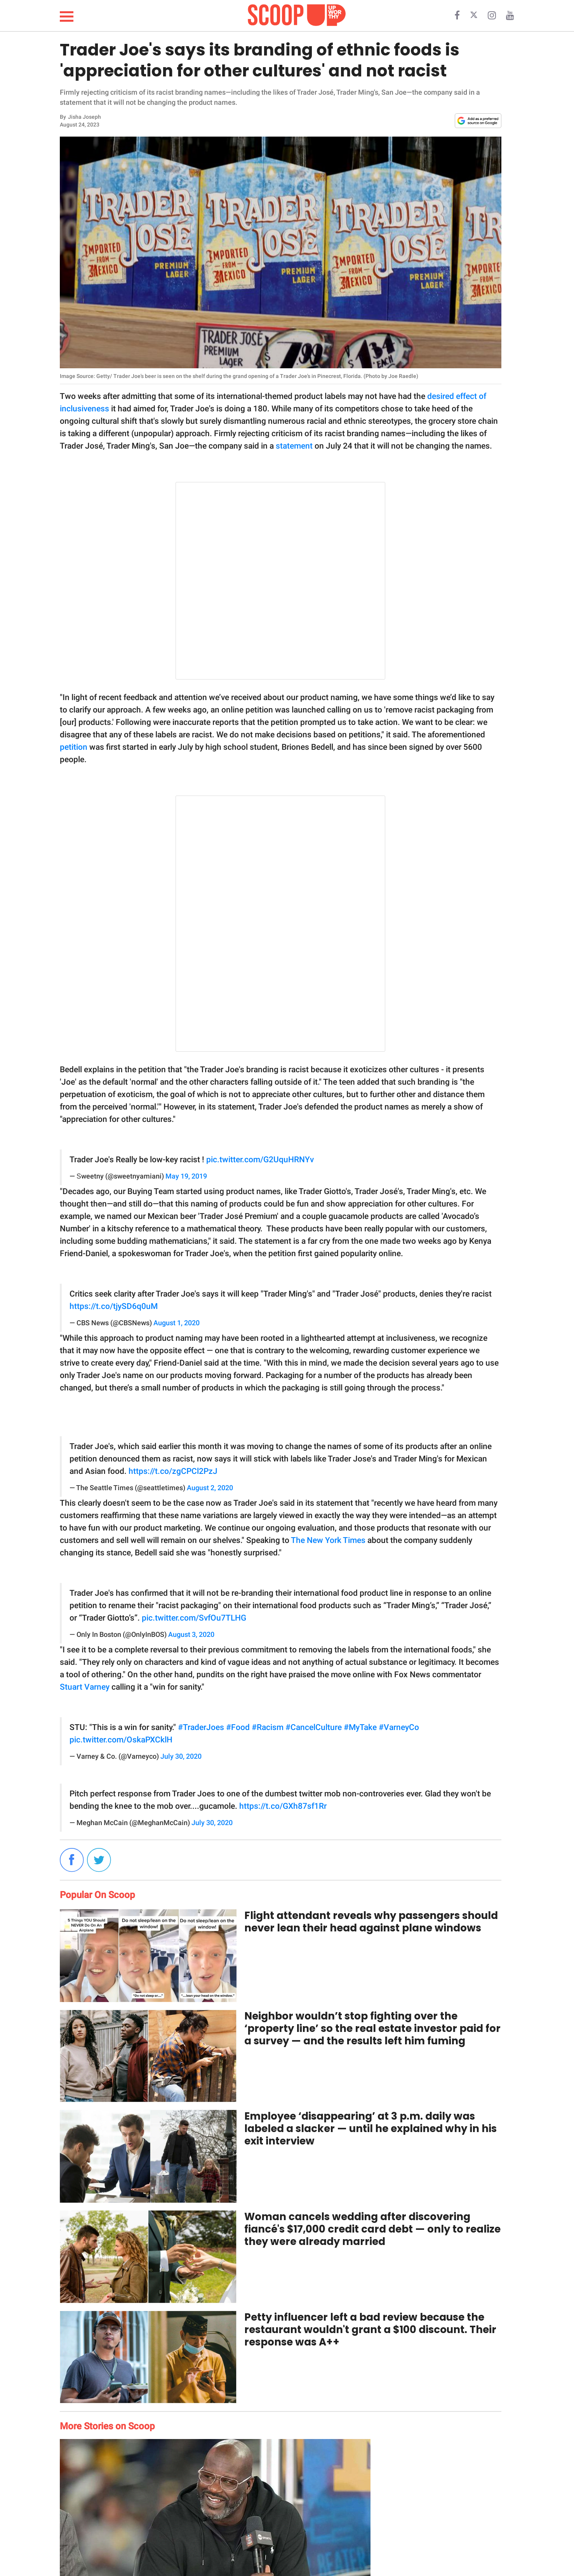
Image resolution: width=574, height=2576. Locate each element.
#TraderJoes (201, 1727)
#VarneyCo (399, 1727)
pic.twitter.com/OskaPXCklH (121, 1739)
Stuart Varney (85, 1687)
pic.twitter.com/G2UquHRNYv (260, 1159)
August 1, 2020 (176, 1323)
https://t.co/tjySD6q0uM (114, 1306)
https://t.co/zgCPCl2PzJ (173, 1471)
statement (294, 446)
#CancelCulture (313, 1727)
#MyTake (360, 1727)
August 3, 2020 (191, 1634)
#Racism (268, 1727)
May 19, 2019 (186, 1176)
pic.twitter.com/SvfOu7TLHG (194, 1618)
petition (73, 747)
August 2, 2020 (210, 1488)
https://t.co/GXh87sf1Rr (283, 1806)
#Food (238, 1727)
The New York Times (328, 1540)
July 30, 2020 (181, 1756)
